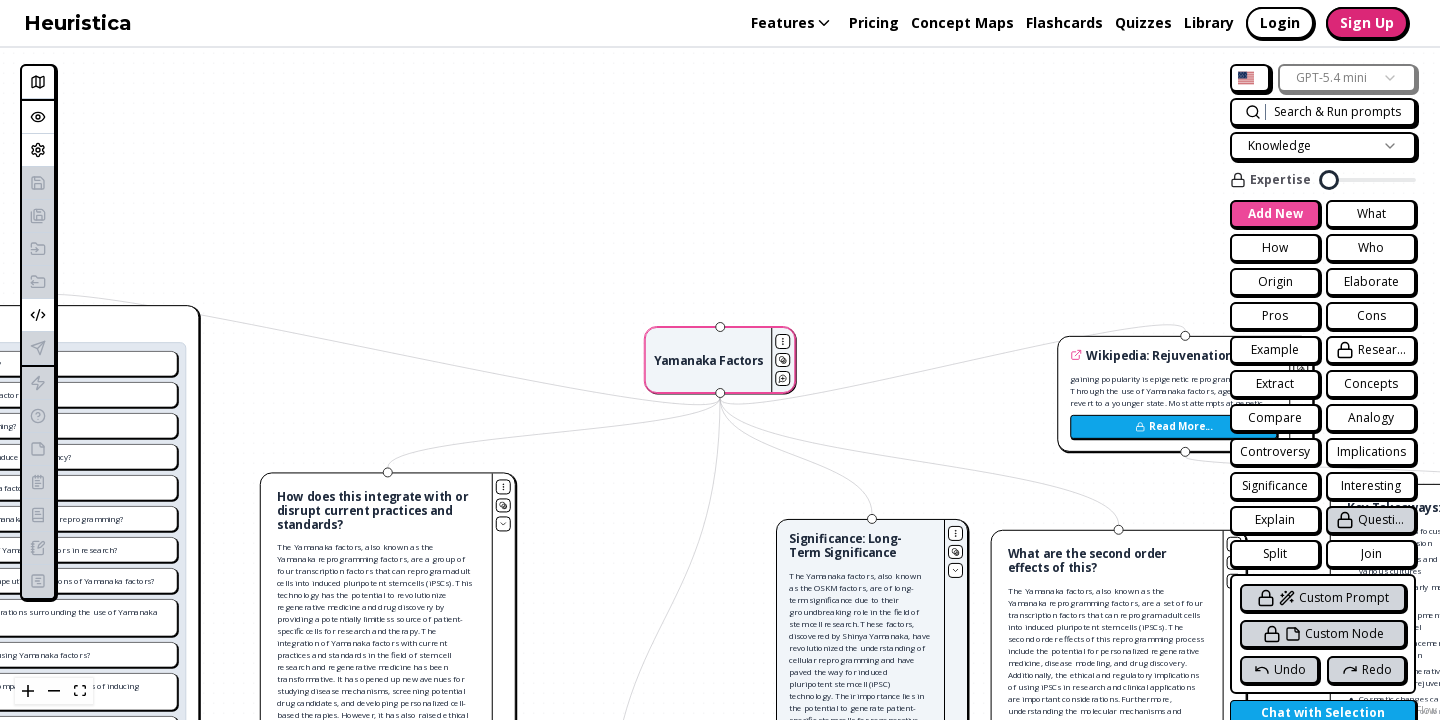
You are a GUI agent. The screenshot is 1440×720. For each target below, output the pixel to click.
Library (1209, 22)
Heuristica (78, 23)
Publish (42, 347)
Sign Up (1367, 22)
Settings (42, 149)
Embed (42, 314)
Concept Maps (962, 22)
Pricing (874, 22)
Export (42, 281)
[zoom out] (54, 691)
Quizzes (1143, 22)
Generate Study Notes (42, 448)
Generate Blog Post (42, 547)
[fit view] (80, 691)
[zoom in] (28, 691)
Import (42, 248)
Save (42, 182)
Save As (42, 215)
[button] (720, 360)
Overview (42, 116)
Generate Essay (42, 514)
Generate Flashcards (42, 382)
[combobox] (1250, 78)
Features (792, 22)
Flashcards (1064, 22)
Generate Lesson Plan (42, 580)
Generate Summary (42, 481)
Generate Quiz (42, 415)
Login (1280, 22)
